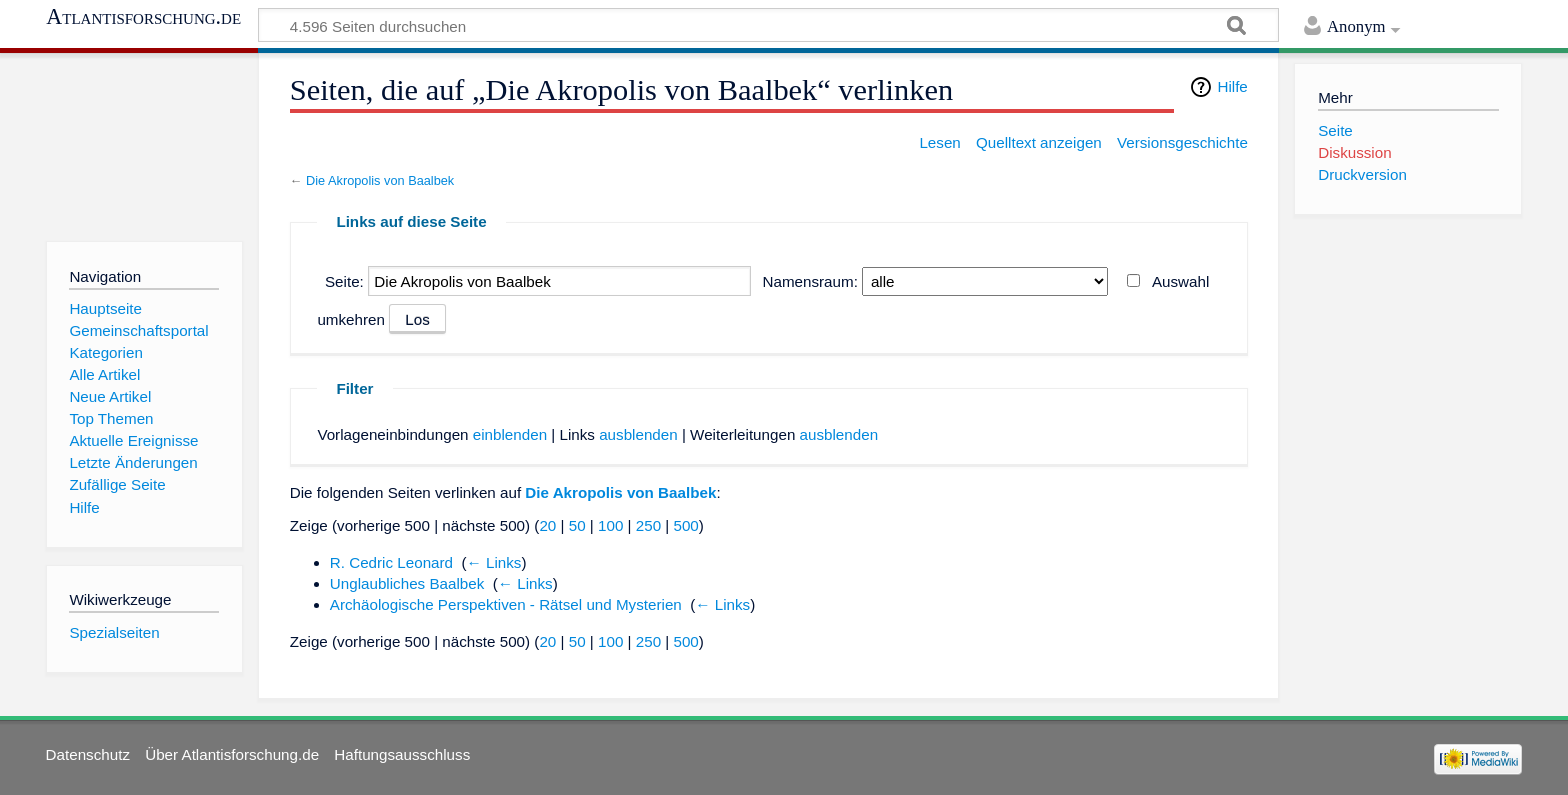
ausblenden (638, 434)
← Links (494, 562)
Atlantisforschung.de (143, 17)
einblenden (510, 434)
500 (685, 525)
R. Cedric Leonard (391, 562)
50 (577, 525)
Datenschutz (88, 754)
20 (547, 525)
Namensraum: (810, 281)
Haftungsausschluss (402, 754)
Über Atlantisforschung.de (232, 754)
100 (610, 525)
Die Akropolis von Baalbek (380, 180)
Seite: (344, 281)
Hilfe (1232, 86)
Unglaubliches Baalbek (407, 583)
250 (648, 525)
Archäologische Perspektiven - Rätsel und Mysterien (506, 604)
